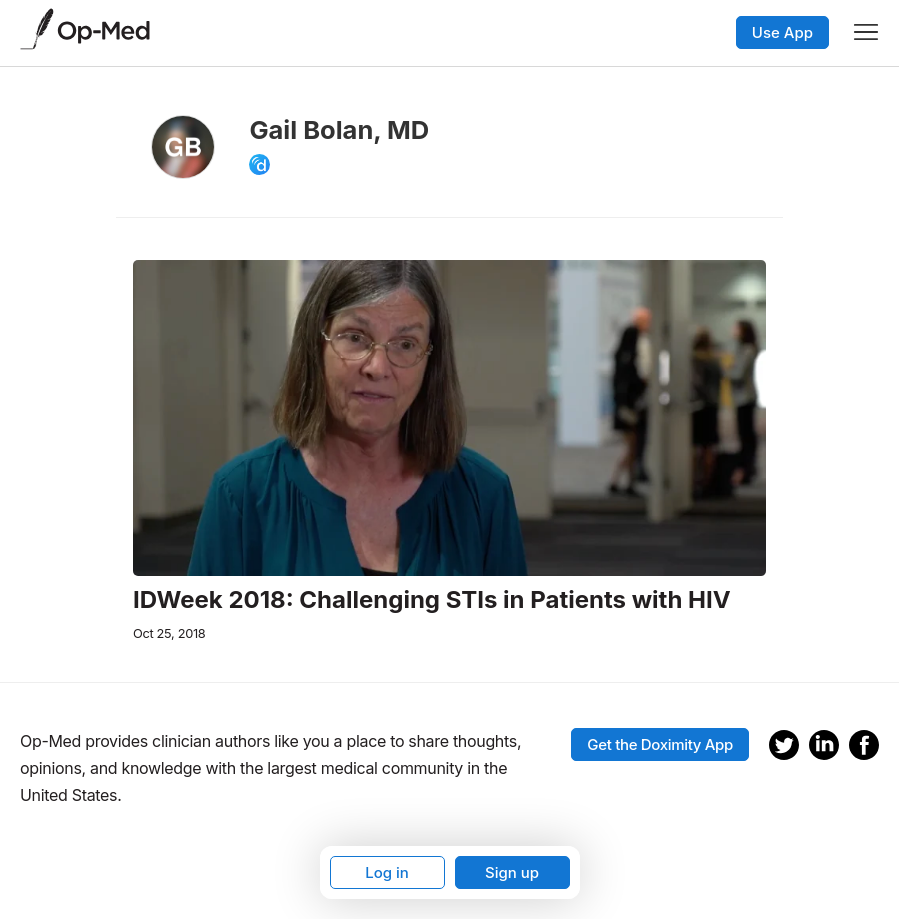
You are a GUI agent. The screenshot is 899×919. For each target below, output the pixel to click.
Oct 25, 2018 (169, 633)
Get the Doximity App (660, 744)
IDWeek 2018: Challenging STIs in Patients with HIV (432, 600)
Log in (387, 872)
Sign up (512, 872)
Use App (782, 32)
